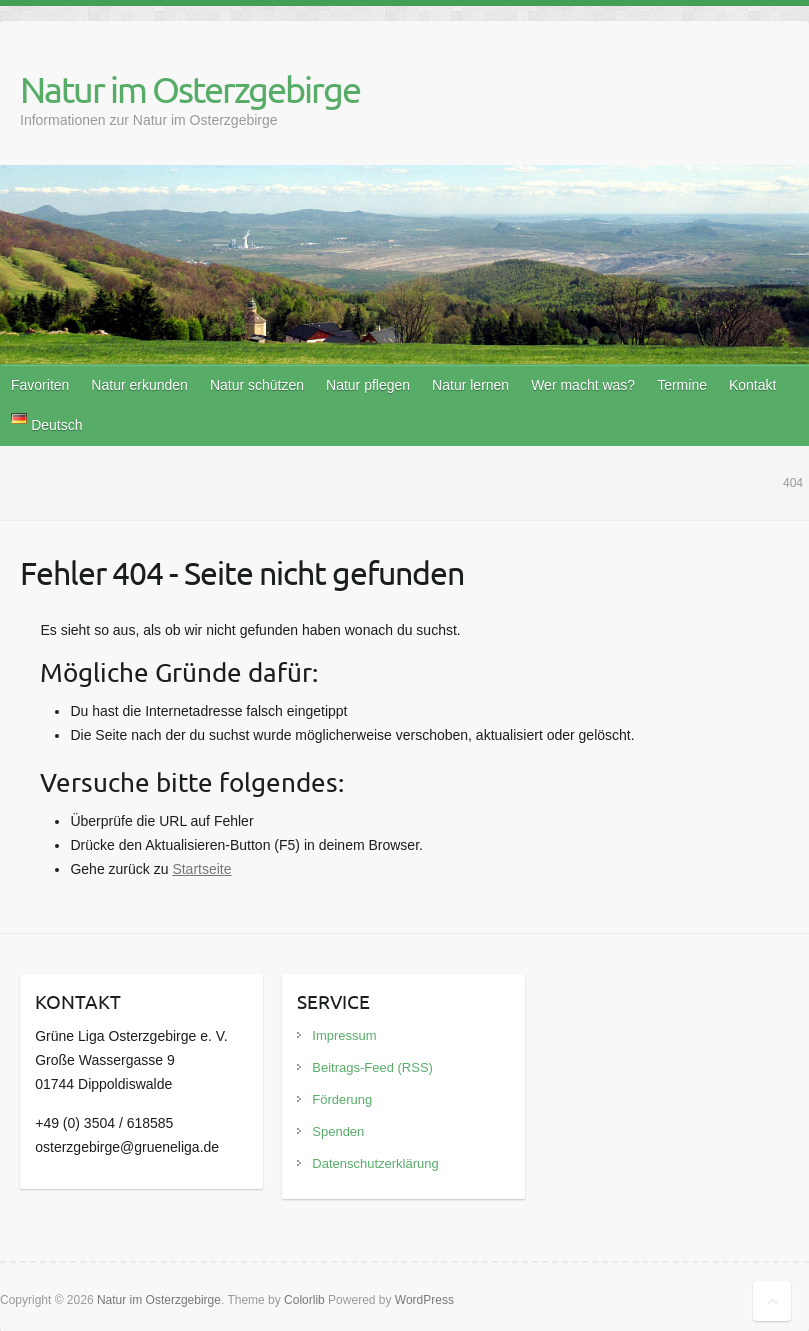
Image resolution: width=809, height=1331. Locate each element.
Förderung (342, 1099)
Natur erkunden (139, 385)
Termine (682, 385)
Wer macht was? (583, 385)
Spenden (338, 1131)
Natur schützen (257, 385)
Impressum (344, 1035)
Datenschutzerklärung (375, 1163)
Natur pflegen (368, 385)
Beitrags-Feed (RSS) (372, 1067)
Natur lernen (470, 385)
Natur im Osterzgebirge (190, 89)
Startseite (201, 869)
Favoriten (40, 385)
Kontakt (752, 385)
